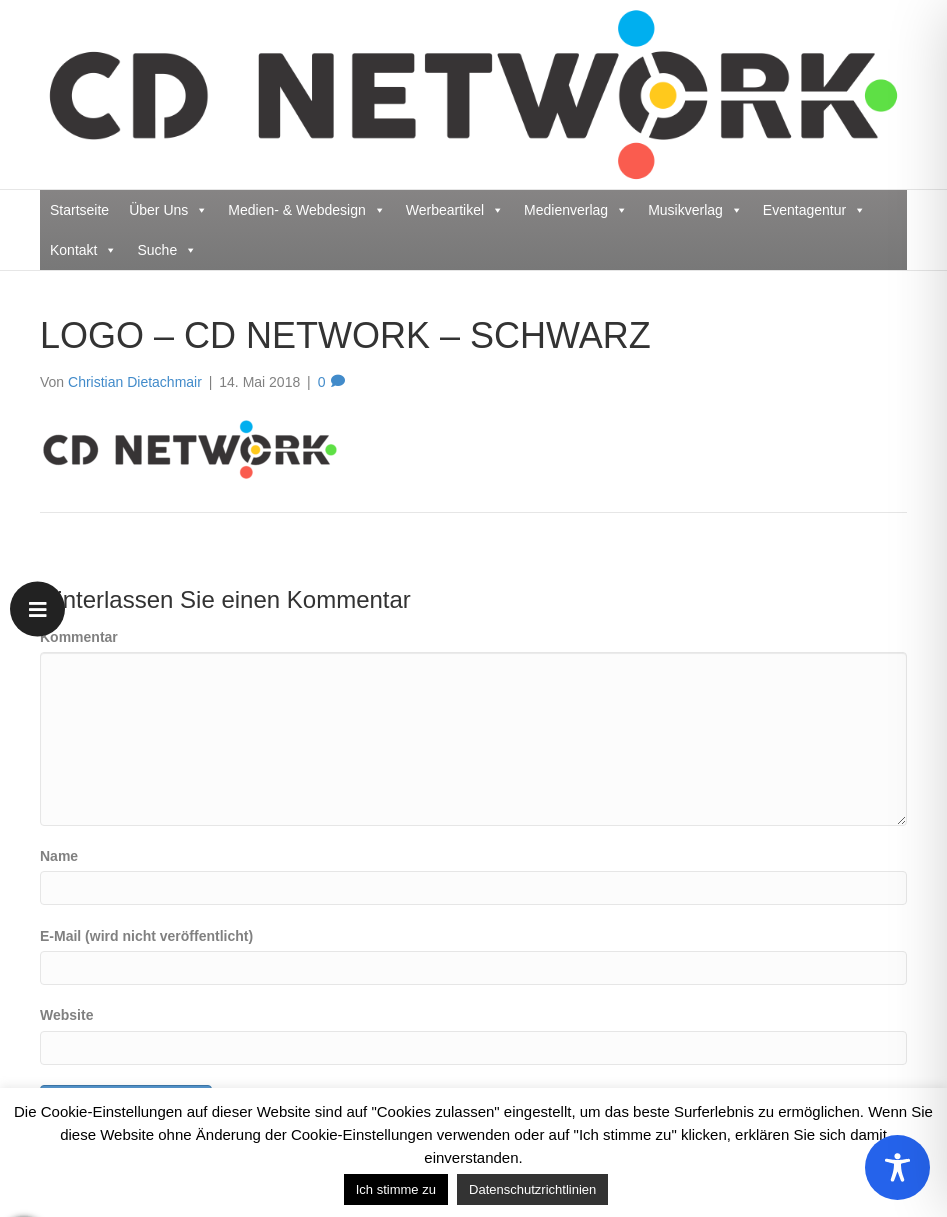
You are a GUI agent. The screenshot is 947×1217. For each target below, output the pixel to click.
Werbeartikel (455, 210)
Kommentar (79, 637)
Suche (167, 250)
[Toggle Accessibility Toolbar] (897, 1167)
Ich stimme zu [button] (396, 1189)
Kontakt (83, 250)
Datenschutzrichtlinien (532, 1189)
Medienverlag (576, 210)
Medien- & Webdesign (306, 210)
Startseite (79, 210)
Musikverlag (695, 210)
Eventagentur (814, 210)
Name (59, 856)
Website (66, 1015)
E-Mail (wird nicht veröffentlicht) (146, 936)
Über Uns (168, 210)
